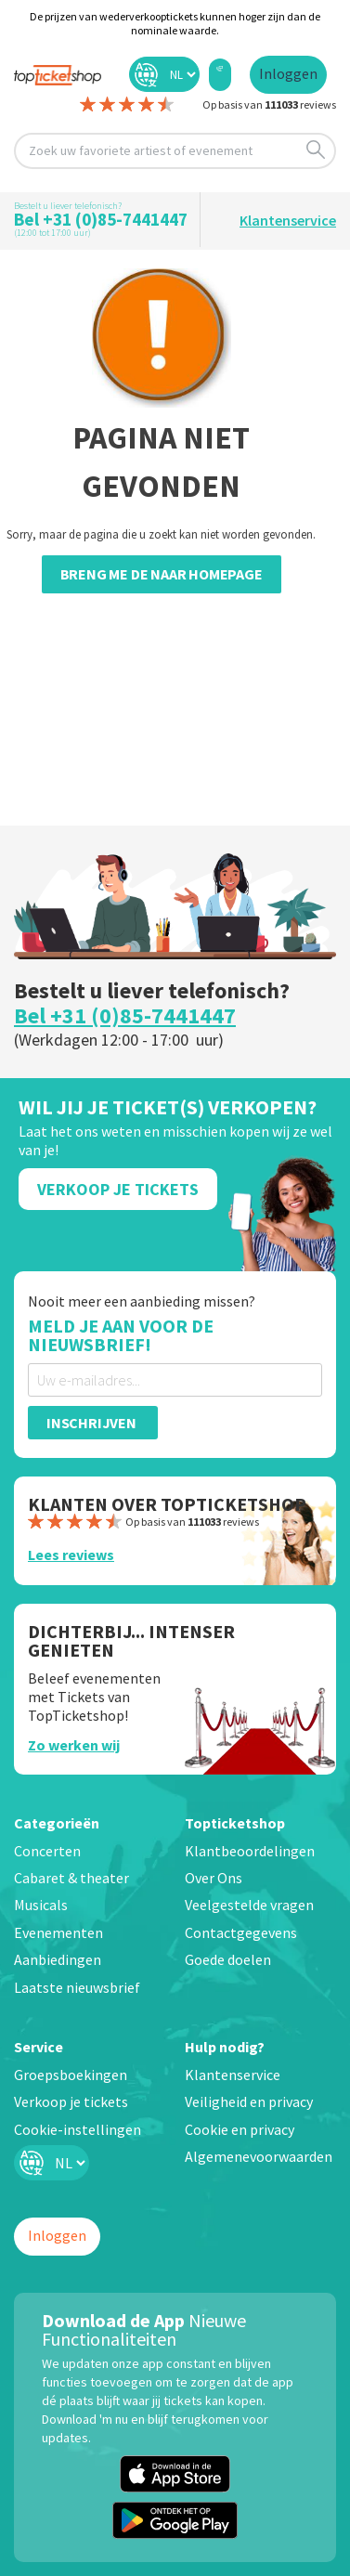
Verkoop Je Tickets (118, 1189)
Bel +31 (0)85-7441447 (101, 219)
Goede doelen (228, 1959)
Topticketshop (235, 1823)
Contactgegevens (241, 1932)
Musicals (41, 1904)
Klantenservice (288, 220)
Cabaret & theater (71, 1877)
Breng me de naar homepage (161, 574)
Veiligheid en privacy (249, 2101)
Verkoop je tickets (71, 2101)
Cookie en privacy (239, 2129)
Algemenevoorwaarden (258, 2156)
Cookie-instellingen (77, 2129)
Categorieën (56, 1823)
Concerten (47, 1850)
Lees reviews (71, 1554)
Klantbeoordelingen (250, 1850)
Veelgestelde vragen (249, 1904)
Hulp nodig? (225, 2046)
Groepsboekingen (70, 2074)
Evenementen (58, 1932)
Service (38, 2046)
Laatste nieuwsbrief (77, 1987)
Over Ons (213, 1877)
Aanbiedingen (57, 1959)
